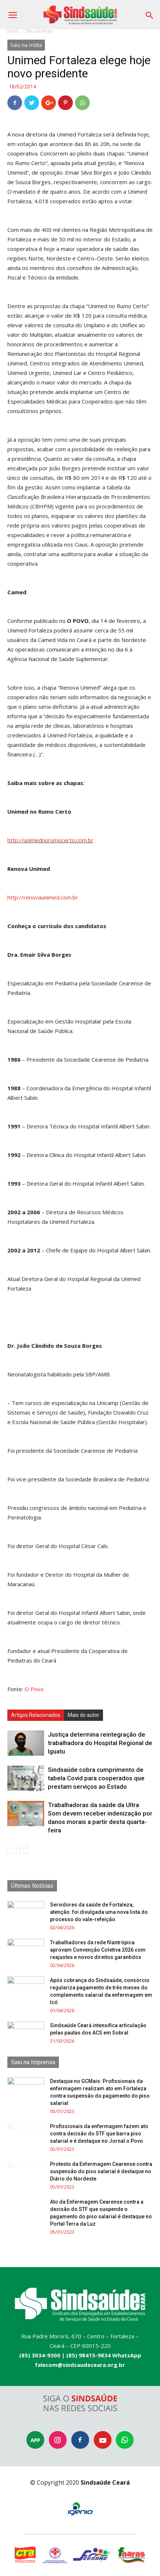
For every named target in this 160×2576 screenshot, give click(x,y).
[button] (149, 12)
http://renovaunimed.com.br (42, 897)
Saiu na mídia (39, 31)
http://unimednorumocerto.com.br (50, 840)
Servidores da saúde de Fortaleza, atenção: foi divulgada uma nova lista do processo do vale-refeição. (99, 1912)
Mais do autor (83, 1715)
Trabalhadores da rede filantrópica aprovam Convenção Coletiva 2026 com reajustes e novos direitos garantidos (98, 1950)
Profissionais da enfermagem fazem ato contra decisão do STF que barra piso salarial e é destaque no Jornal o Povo (99, 2133)
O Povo (34, 1689)
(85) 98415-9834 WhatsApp (103, 2355)
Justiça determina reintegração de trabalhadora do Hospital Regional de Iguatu (100, 1743)
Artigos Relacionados (35, 1715)
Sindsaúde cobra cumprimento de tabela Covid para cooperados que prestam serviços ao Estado (96, 1778)
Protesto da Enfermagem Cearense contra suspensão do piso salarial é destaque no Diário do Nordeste (101, 2171)
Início (12, 31)
